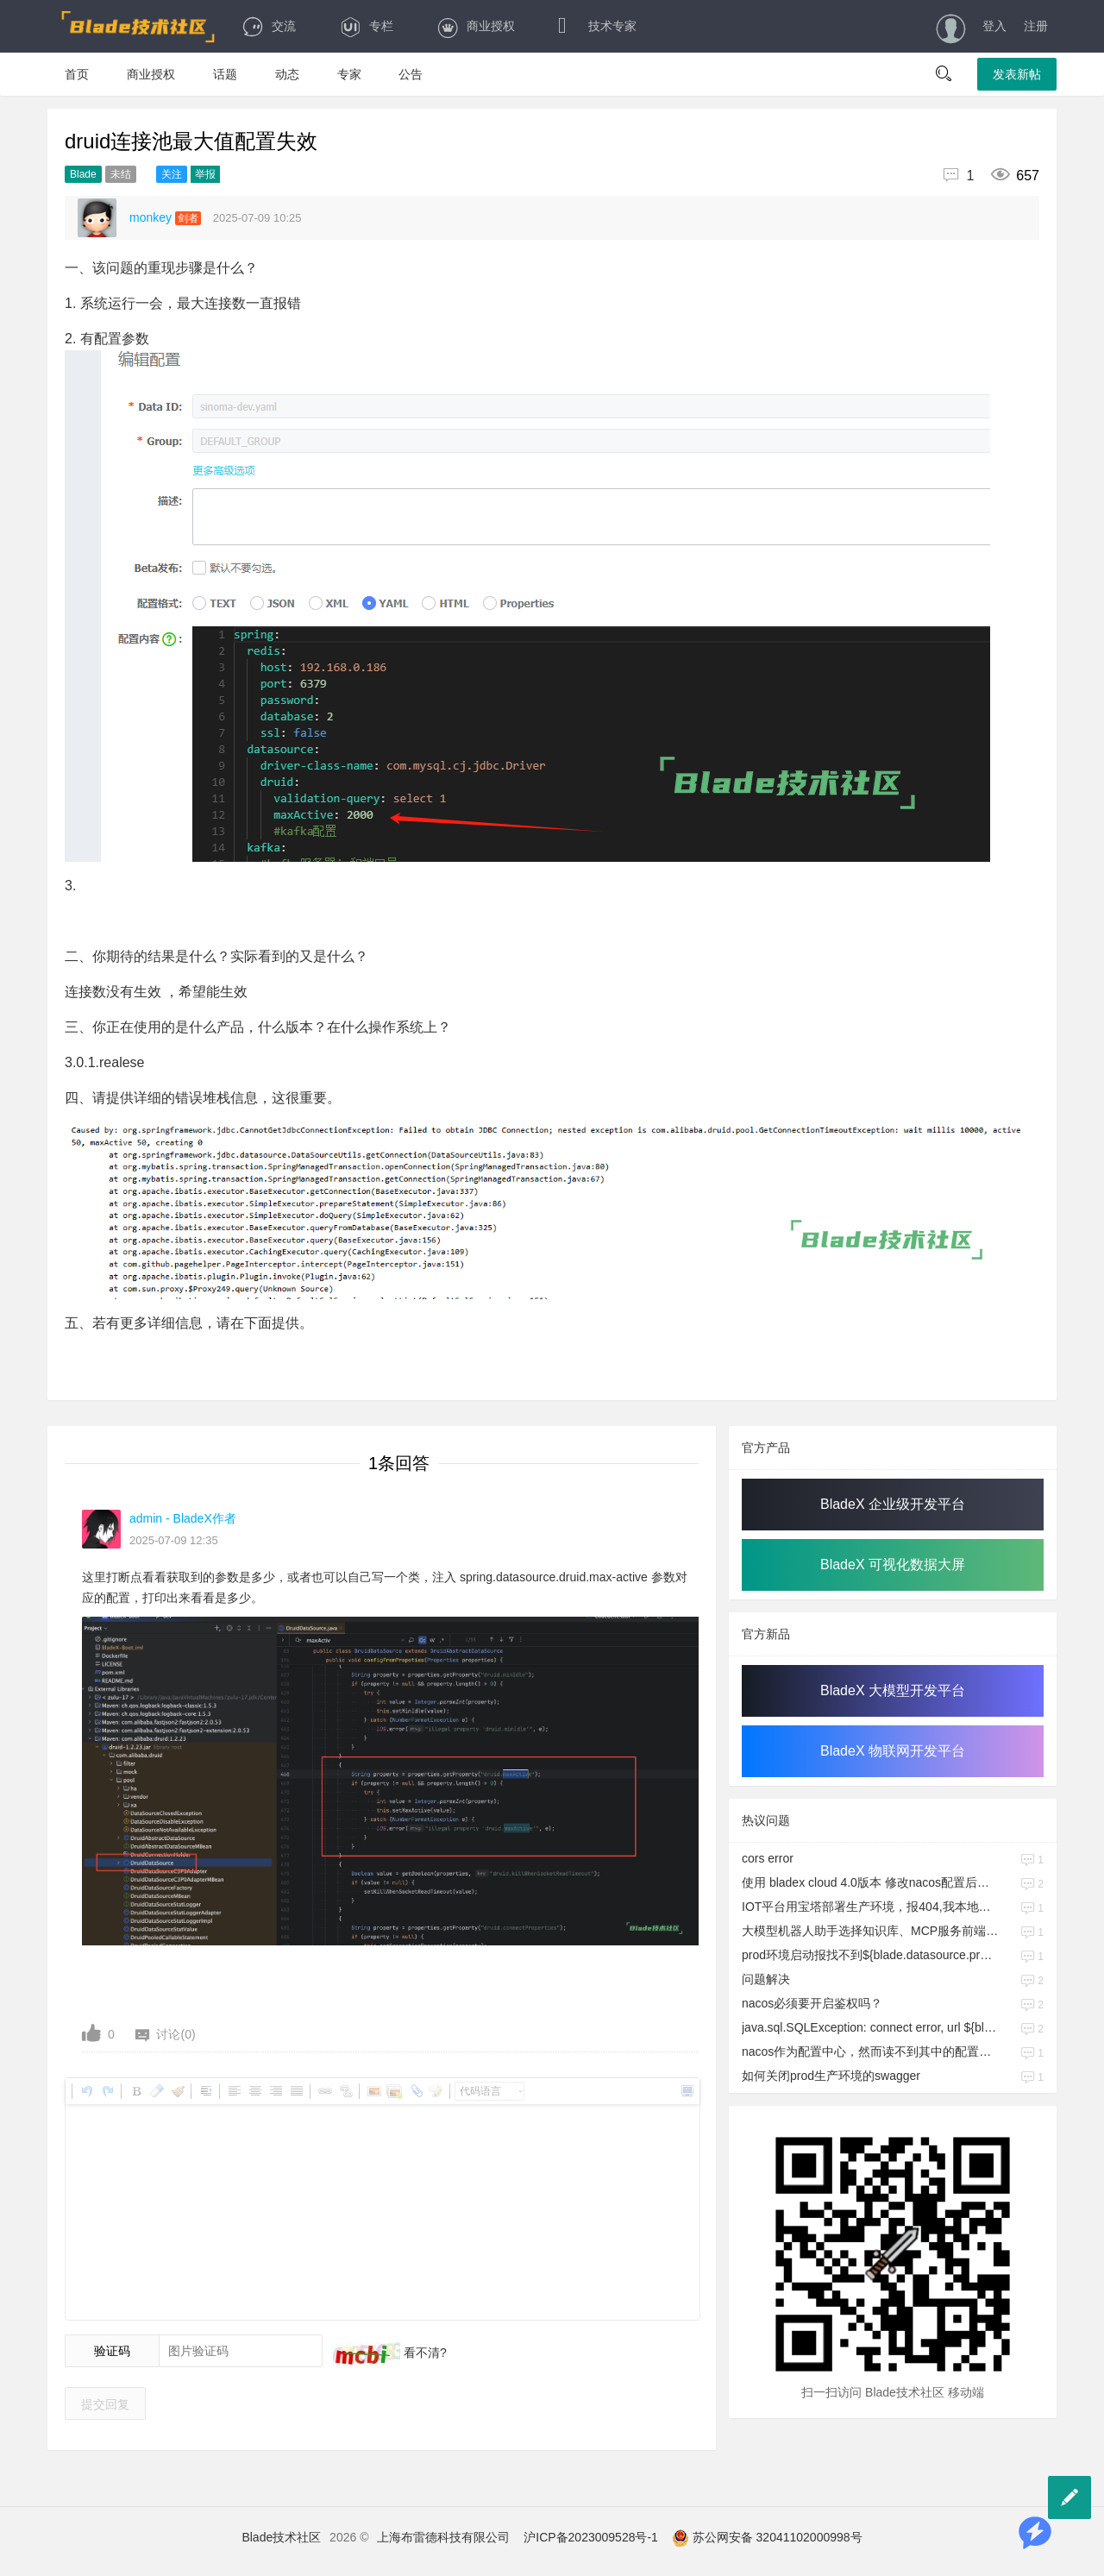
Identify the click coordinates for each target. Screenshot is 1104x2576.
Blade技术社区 (281, 2537)
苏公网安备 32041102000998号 (767, 2537)
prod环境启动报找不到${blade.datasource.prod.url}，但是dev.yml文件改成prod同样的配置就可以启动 (870, 1955)
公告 (410, 74)
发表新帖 (1017, 74)
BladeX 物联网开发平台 (892, 1751)
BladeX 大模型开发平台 (892, 1690)
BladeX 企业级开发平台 (892, 1504)
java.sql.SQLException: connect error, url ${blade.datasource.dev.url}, (870, 2027)
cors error (768, 1858)
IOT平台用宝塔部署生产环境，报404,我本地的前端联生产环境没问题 (870, 1906)
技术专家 (597, 26)
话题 (225, 74)
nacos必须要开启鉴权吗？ (812, 2003)
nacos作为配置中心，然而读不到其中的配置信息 (870, 2051)
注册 (1036, 26)
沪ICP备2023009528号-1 (591, 2537)
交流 (269, 26)
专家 (349, 74)
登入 (994, 26)
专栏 (366, 26)
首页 (77, 74)
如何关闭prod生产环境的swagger (831, 2076)
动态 (287, 74)
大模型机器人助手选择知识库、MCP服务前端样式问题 (870, 1931)
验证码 (112, 2351)
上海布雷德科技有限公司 (443, 2537)
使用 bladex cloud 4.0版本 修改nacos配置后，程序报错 (870, 1882)
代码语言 (480, 2091)
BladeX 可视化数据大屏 (892, 1564)
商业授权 (475, 26)
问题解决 (766, 1979)
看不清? (423, 2352)
